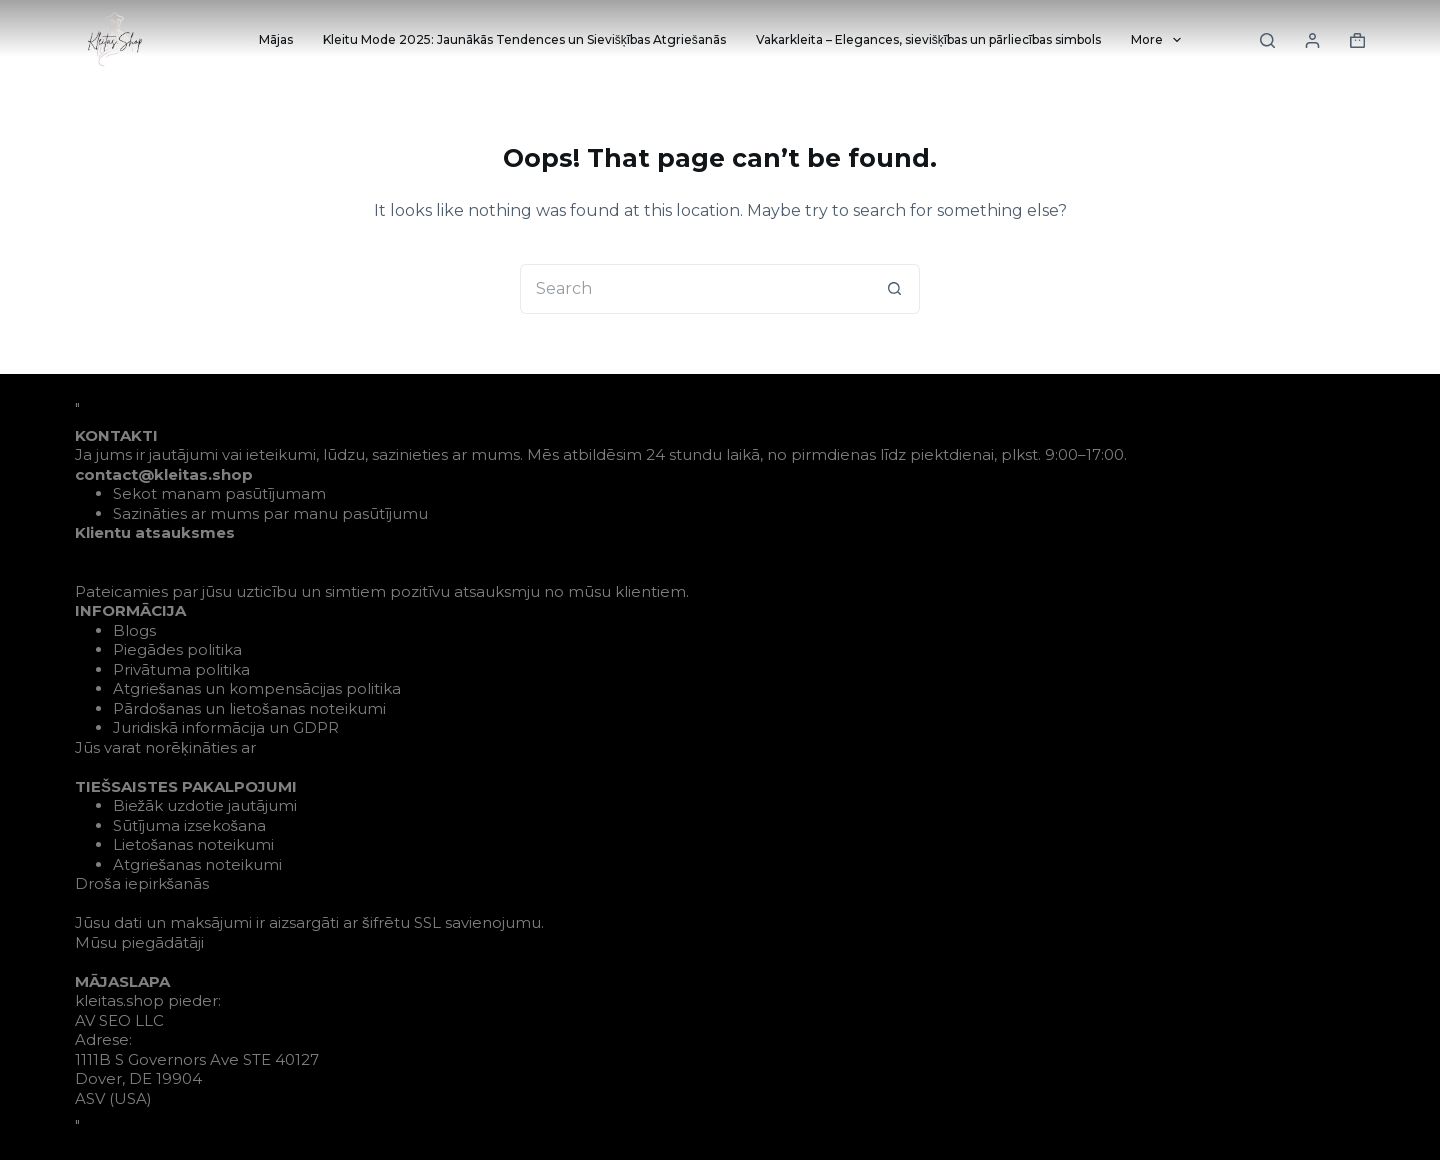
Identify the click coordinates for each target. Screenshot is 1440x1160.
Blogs (134, 630)
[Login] (1312, 40)
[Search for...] (695, 289)
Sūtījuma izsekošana (190, 825)
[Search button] (895, 289)
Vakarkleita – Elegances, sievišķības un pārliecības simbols (928, 39)
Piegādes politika (177, 649)
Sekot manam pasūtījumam (219, 493)
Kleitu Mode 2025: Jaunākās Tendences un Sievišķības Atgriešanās (524, 39)
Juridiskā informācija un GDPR (226, 727)
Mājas (276, 39)
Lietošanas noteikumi (194, 844)
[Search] (1267, 40)
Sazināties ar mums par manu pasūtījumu (270, 513)
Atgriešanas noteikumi (198, 864)
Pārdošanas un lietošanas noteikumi (249, 708)
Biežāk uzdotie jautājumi (205, 805)
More (1160, 40)
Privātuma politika (181, 669)
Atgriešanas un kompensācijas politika (257, 688)
